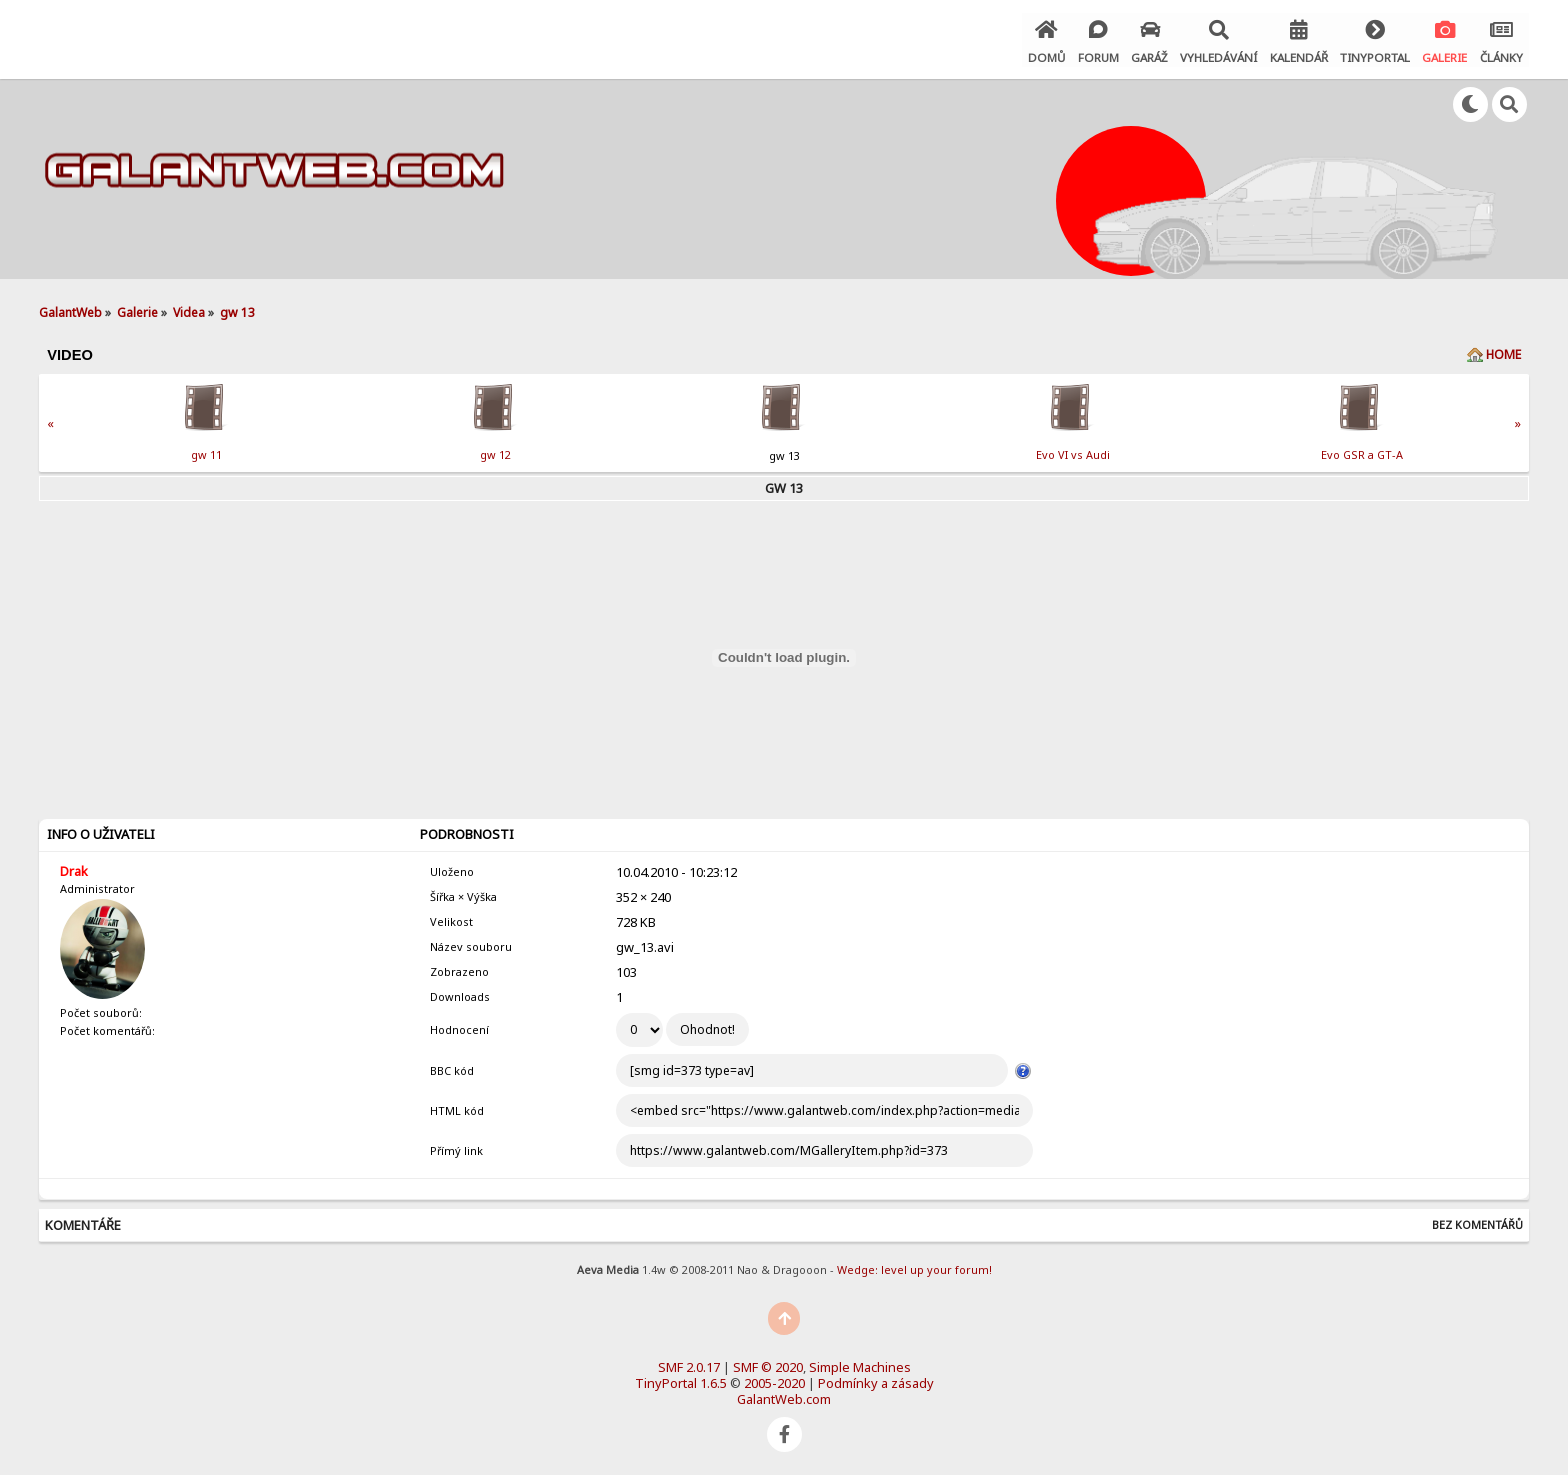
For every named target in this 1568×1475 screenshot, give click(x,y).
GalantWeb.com (784, 1396)
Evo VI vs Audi (1073, 451)
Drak (74, 868)
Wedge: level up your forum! (914, 1266)
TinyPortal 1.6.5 (681, 1380)
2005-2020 (774, 1380)
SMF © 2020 (768, 1364)
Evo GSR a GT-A (1362, 451)
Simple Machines (860, 1364)
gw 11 (206, 451)
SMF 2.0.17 (689, 1364)
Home (1503, 351)
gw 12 (495, 451)
